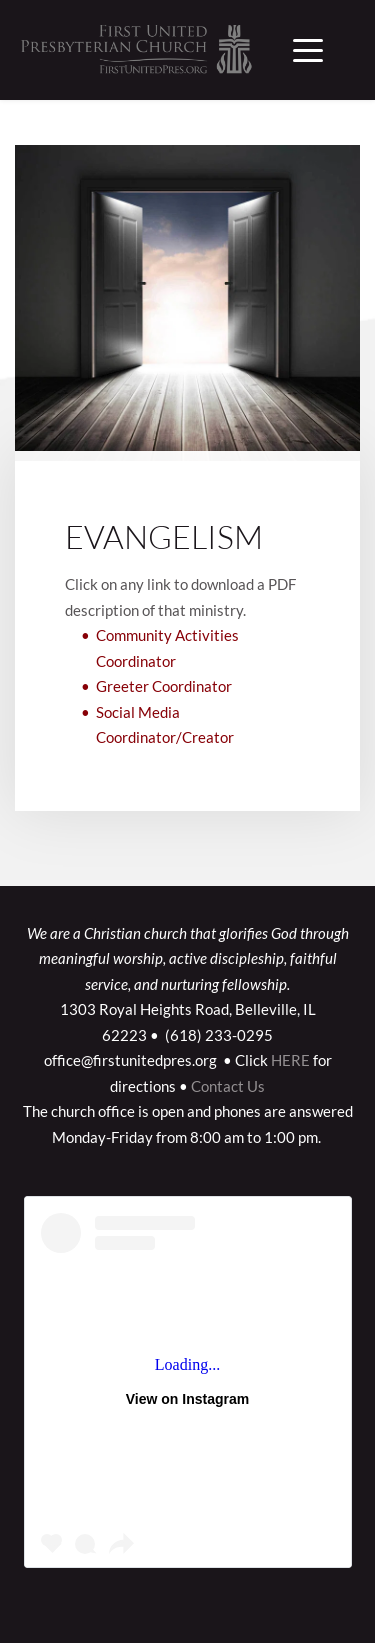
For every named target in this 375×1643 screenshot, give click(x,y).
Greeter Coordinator (164, 686)
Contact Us (228, 1086)
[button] (308, 50)
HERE (290, 1060)
